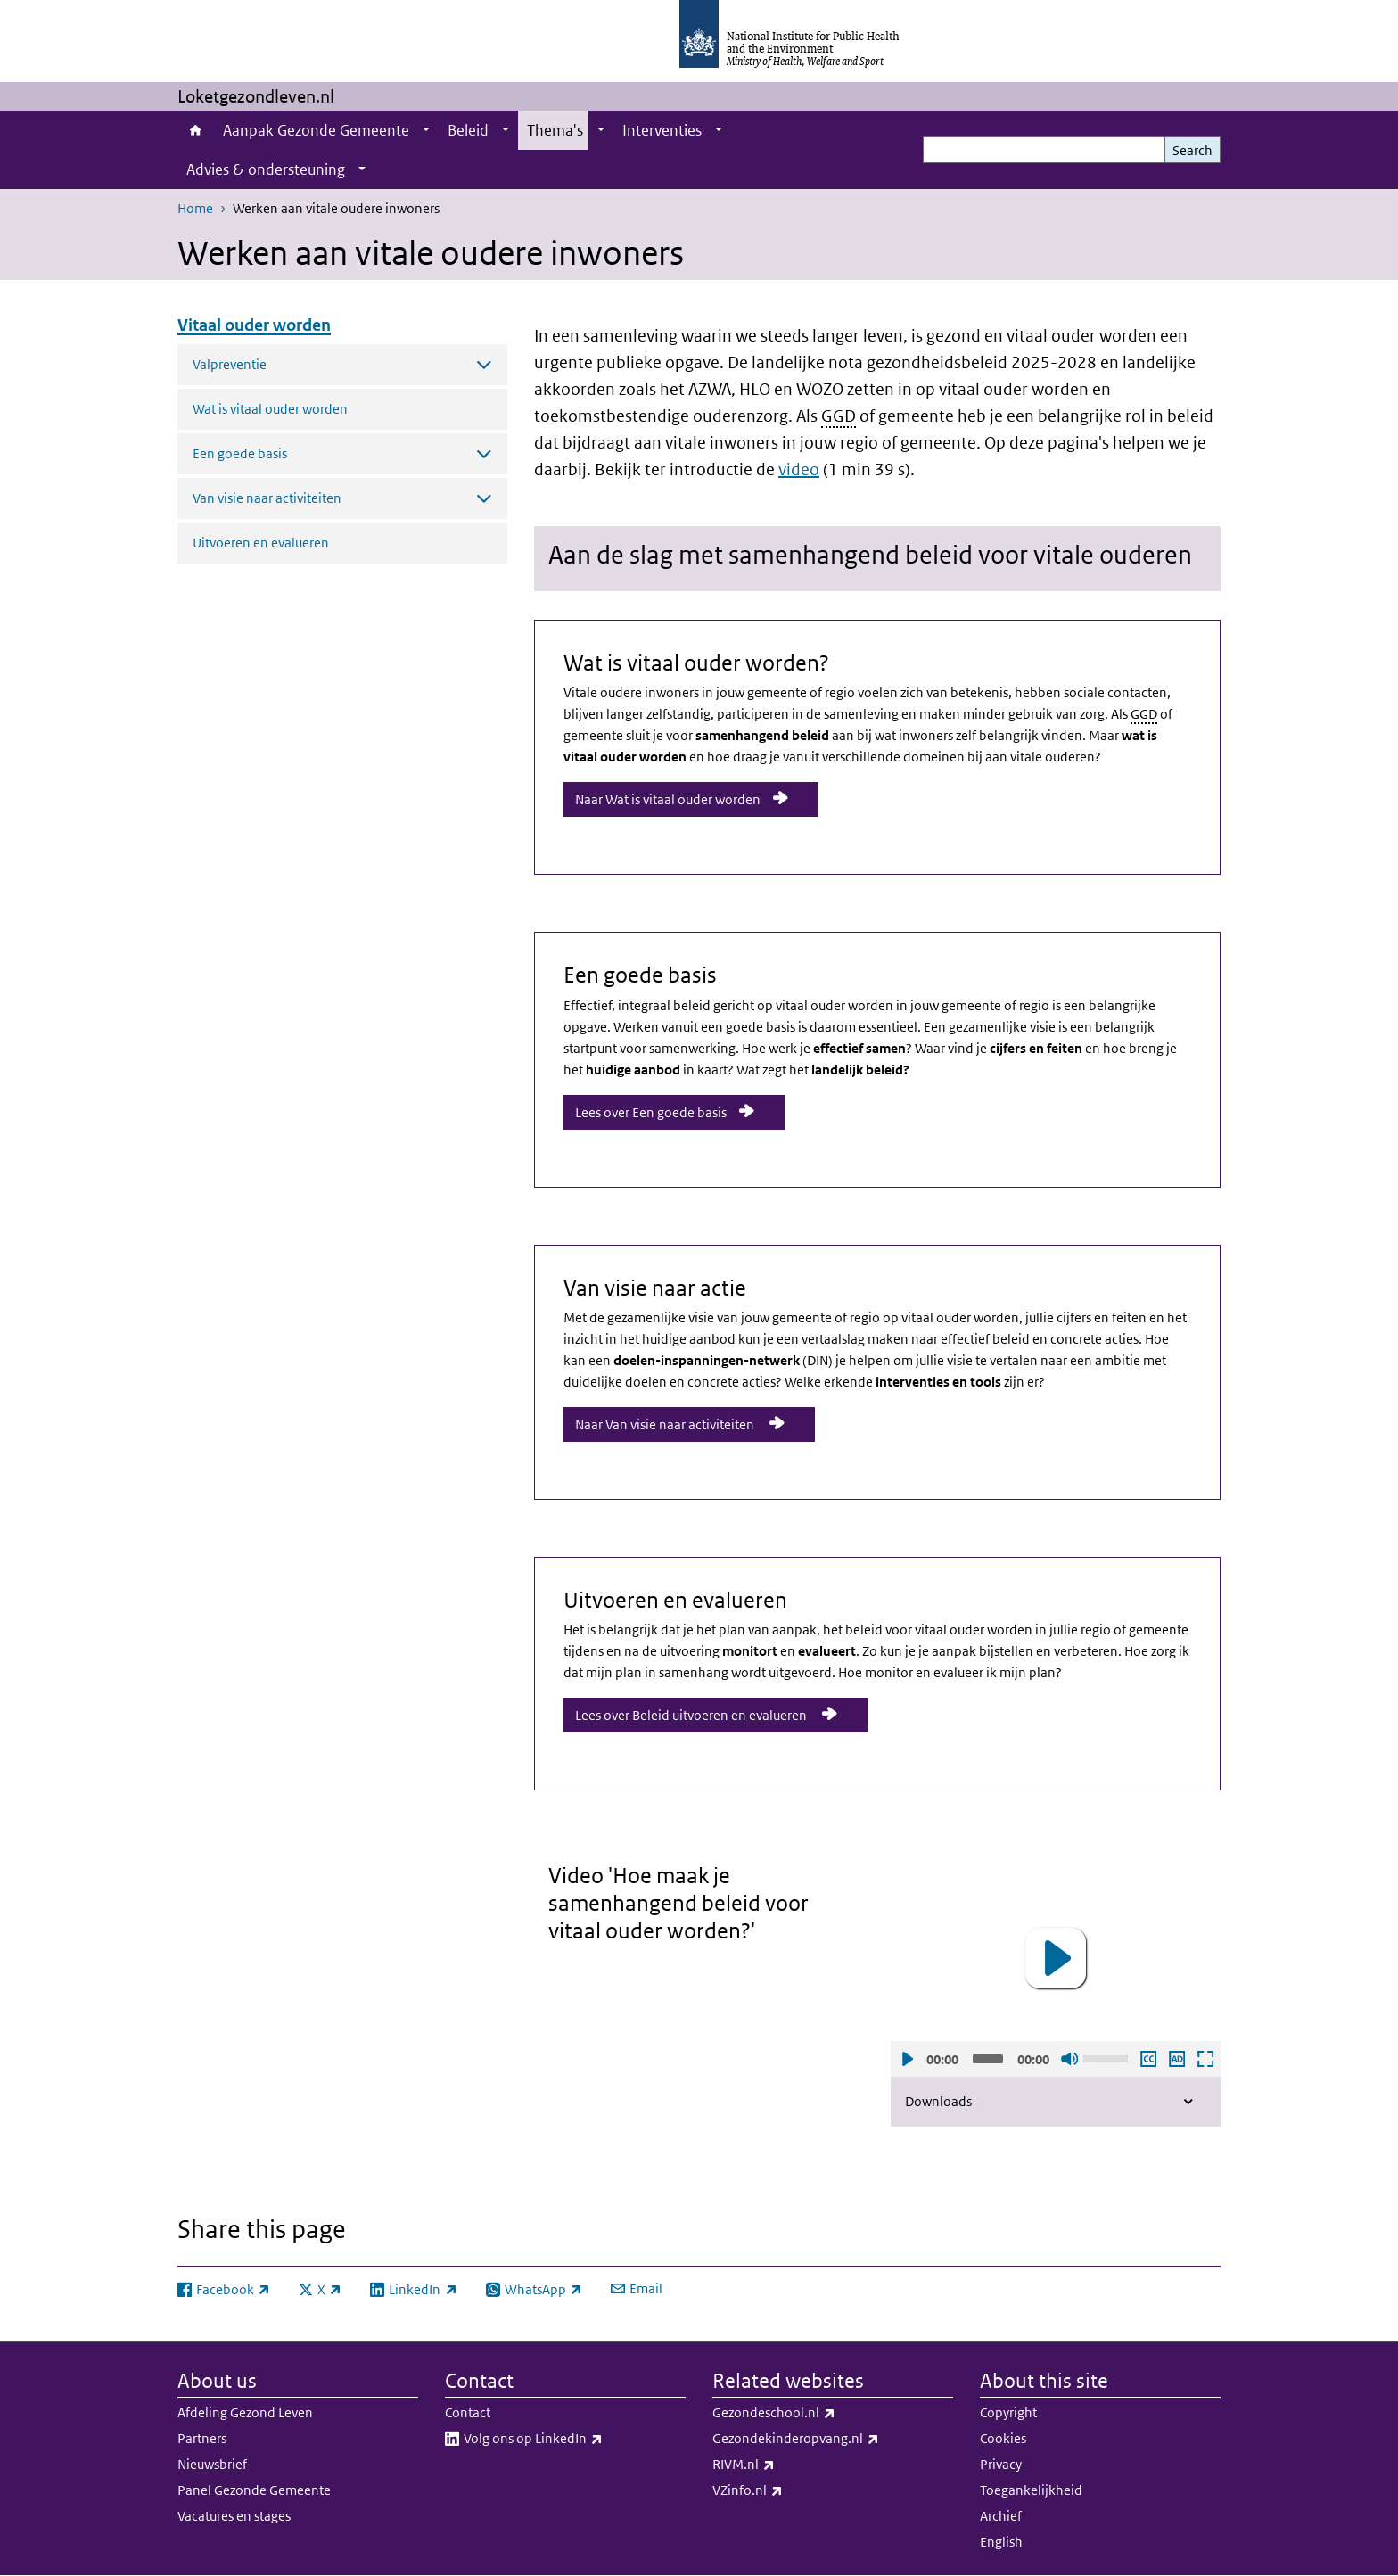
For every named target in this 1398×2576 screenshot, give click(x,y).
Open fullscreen (1204, 2059)
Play (907, 2059)
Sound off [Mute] (1069, 2059)
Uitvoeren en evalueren (261, 542)
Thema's (555, 130)
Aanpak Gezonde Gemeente (316, 130)
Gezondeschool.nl (820, 2413)
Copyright (1008, 2412)
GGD (838, 416)
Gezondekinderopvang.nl (832, 2438)
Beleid (468, 130)
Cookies (1003, 2438)
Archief (1001, 2515)
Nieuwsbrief (212, 2464)
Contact (467, 2412)
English (1001, 2541)
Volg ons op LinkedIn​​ (575, 2438)
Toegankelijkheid (1031, 2489)
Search (1192, 150)
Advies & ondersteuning (265, 169)
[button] (1055, 1958)
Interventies (662, 130)
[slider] (988, 2058)
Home (195, 130)
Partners (201, 2438)
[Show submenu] (426, 130)
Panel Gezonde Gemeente (254, 2489)
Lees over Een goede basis (651, 1112)
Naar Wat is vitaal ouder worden (668, 799)
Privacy (1001, 2464)
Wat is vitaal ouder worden (270, 408)
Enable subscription (1147, 2059)
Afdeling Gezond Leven (245, 2412)
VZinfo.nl (794, 2490)
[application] (1056, 1958)
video (798, 469)
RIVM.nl (790, 2464)
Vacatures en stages (234, 2515)
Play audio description (1176, 2059)
